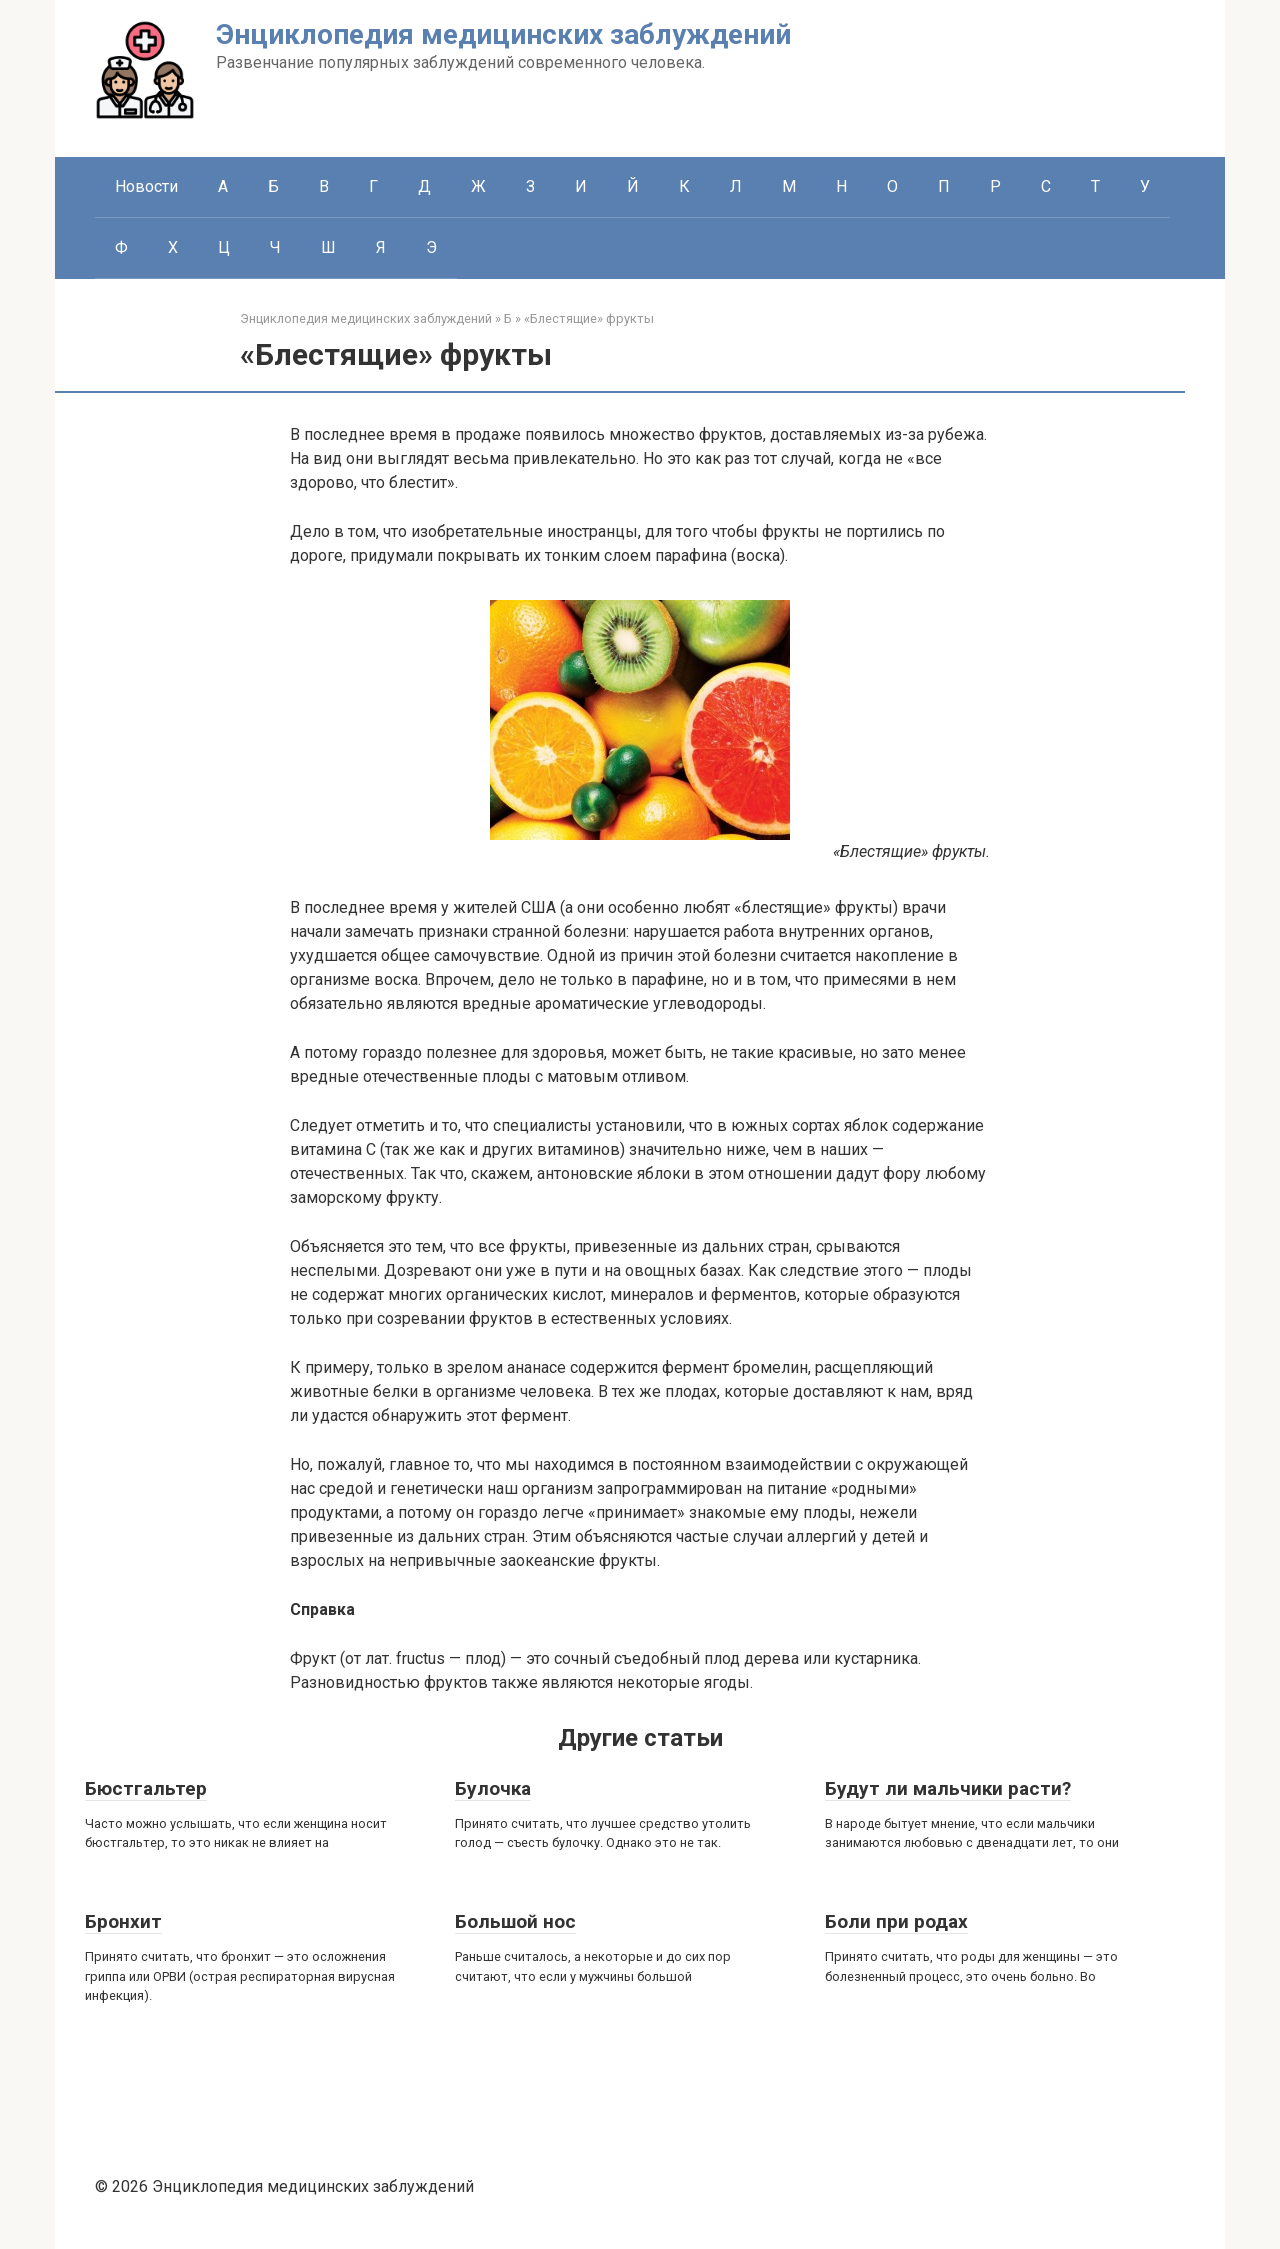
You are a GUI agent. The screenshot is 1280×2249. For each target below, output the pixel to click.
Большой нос (515, 1921)
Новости (146, 186)
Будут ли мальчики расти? (948, 1788)
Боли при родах (896, 1921)
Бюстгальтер (146, 1788)
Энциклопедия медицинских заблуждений (503, 34)
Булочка (493, 1788)
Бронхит (123, 1921)
